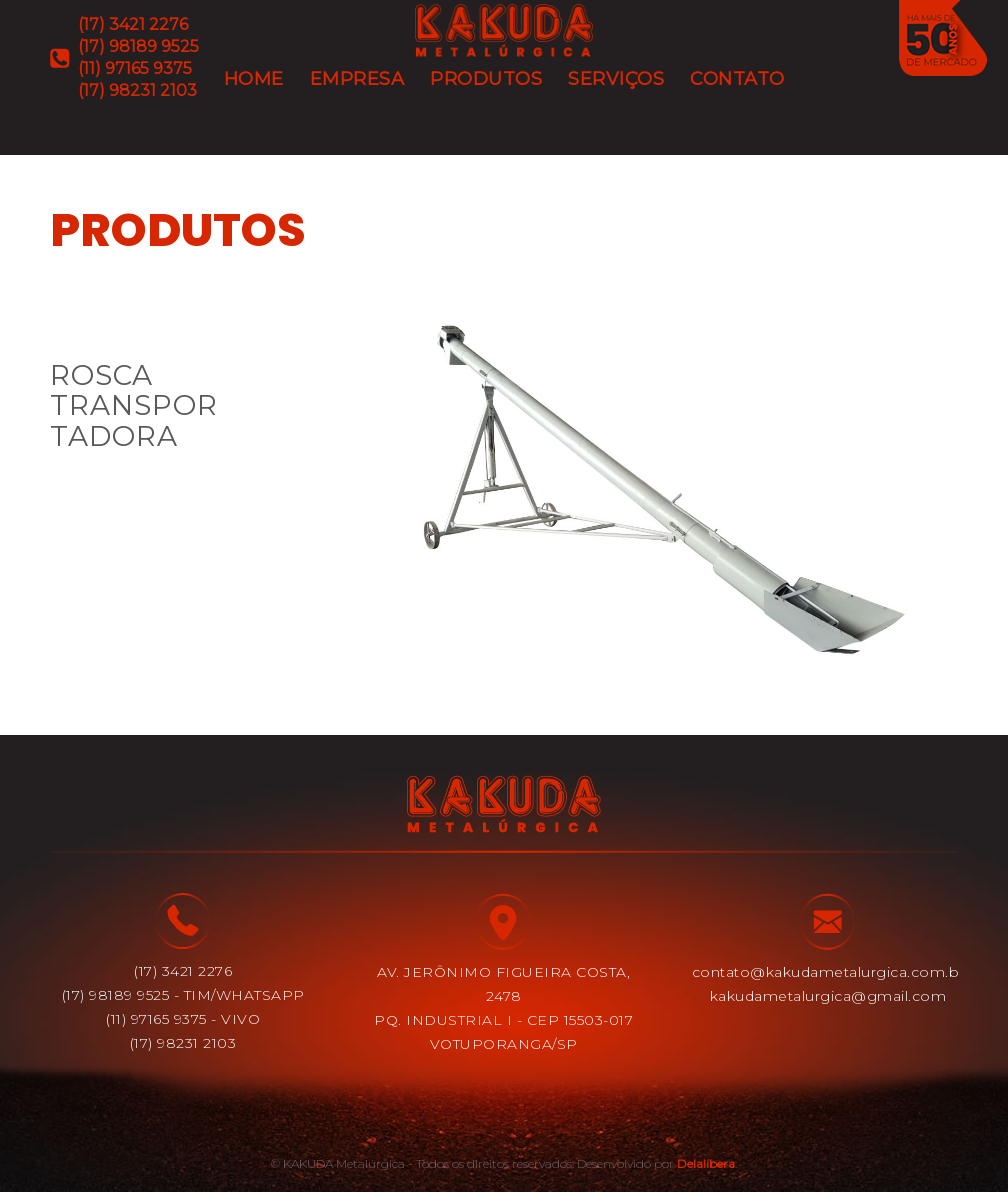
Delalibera (706, 1163)
